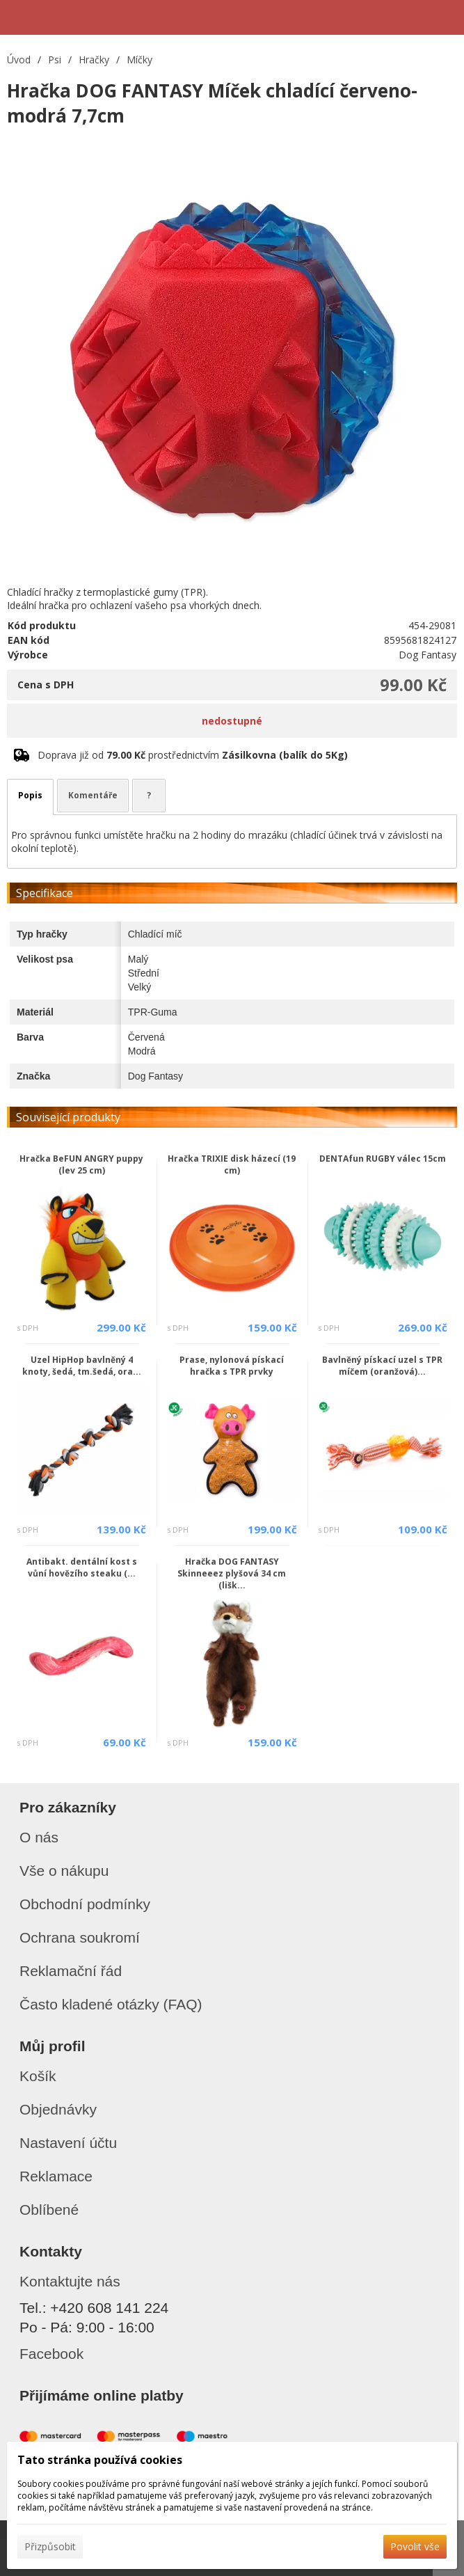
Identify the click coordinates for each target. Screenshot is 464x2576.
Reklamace (56, 2176)
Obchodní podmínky (84, 1904)
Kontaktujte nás (69, 2281)
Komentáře (93, 795)
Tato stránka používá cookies (99, 2459)
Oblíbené (49, 2210)
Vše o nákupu (64, 1871)
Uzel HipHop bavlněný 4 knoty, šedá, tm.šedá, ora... (81, 1365)
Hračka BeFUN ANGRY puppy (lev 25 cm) (81, 1164)
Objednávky (58, 2109)
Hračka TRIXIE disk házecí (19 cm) (232, 1164)
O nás (38, 1837)
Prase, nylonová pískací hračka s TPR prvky (231, 1365)
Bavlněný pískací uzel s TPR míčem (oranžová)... (382, 1365)
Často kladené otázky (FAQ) (110, 2004)
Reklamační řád (70, 1971)
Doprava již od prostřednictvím (193, 754)
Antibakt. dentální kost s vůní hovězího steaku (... (81, 1567)
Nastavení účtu (68, 2143)
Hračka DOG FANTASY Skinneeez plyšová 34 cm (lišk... (231, 1573)
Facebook (51, 2354)
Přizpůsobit (50, 2546)
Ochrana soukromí (79, 1937)
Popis (30, 795)
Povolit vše (415, 2546)
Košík (37, 2076)
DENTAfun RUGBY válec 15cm (382, 1158)
